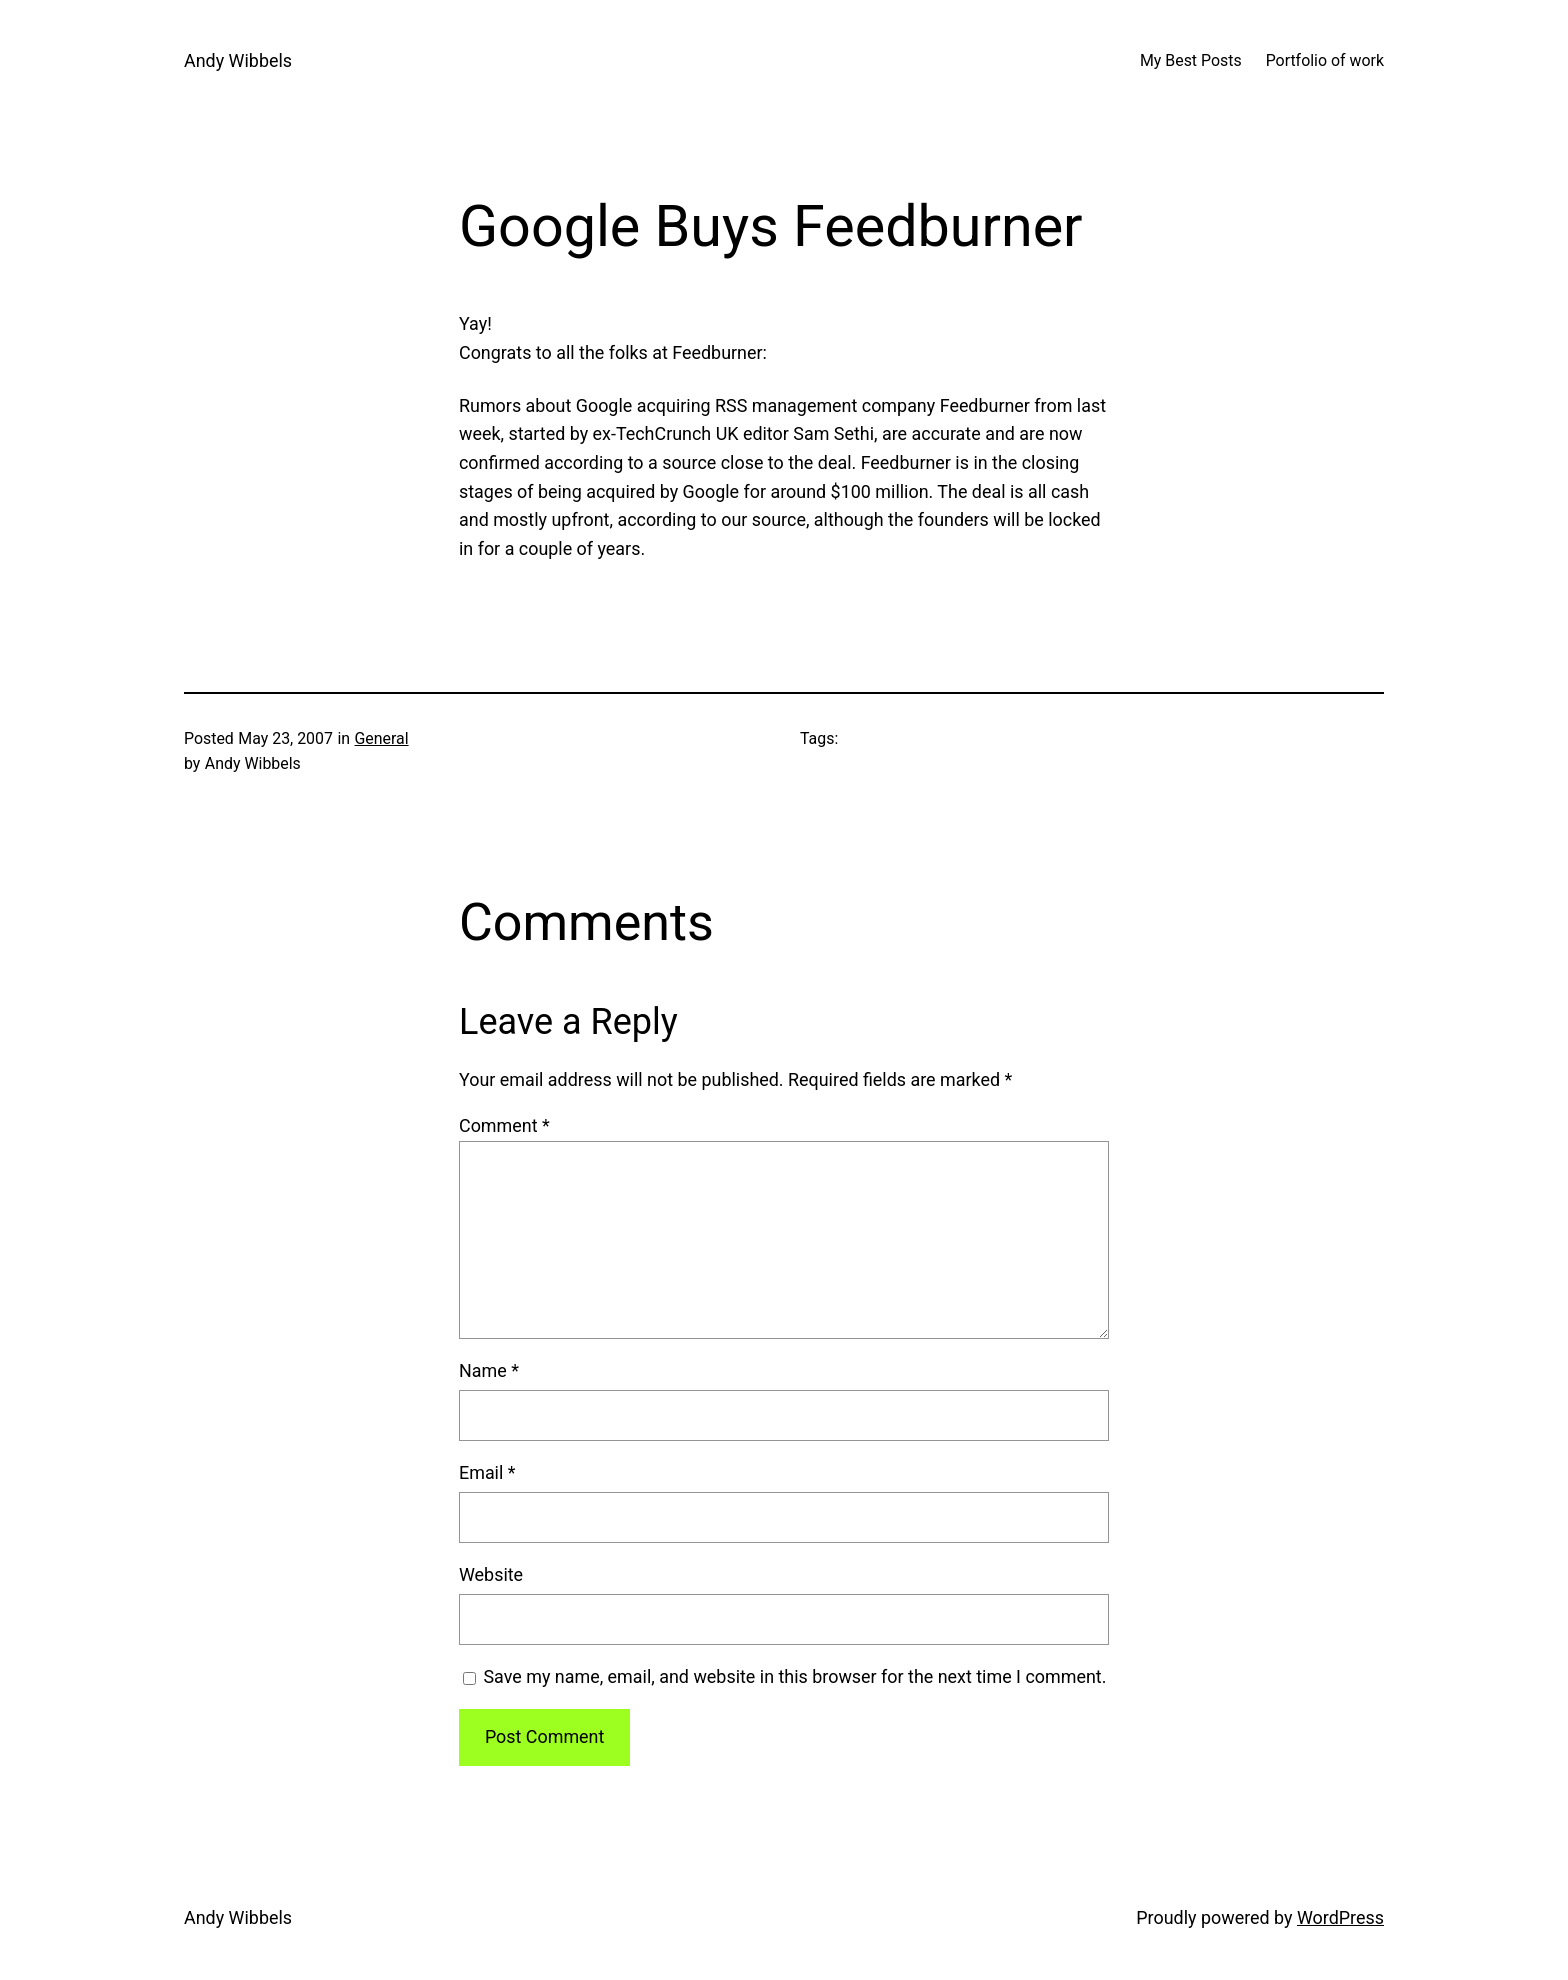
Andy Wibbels (238, 60)
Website (491, 1574)
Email (487, 1472)
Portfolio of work (1325, 60)
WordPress (1340, 1917)
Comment (504, 1125)
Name (489, 1370)
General (382, 738)
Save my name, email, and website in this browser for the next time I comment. (794, 1676)
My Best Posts (1191, 60)
